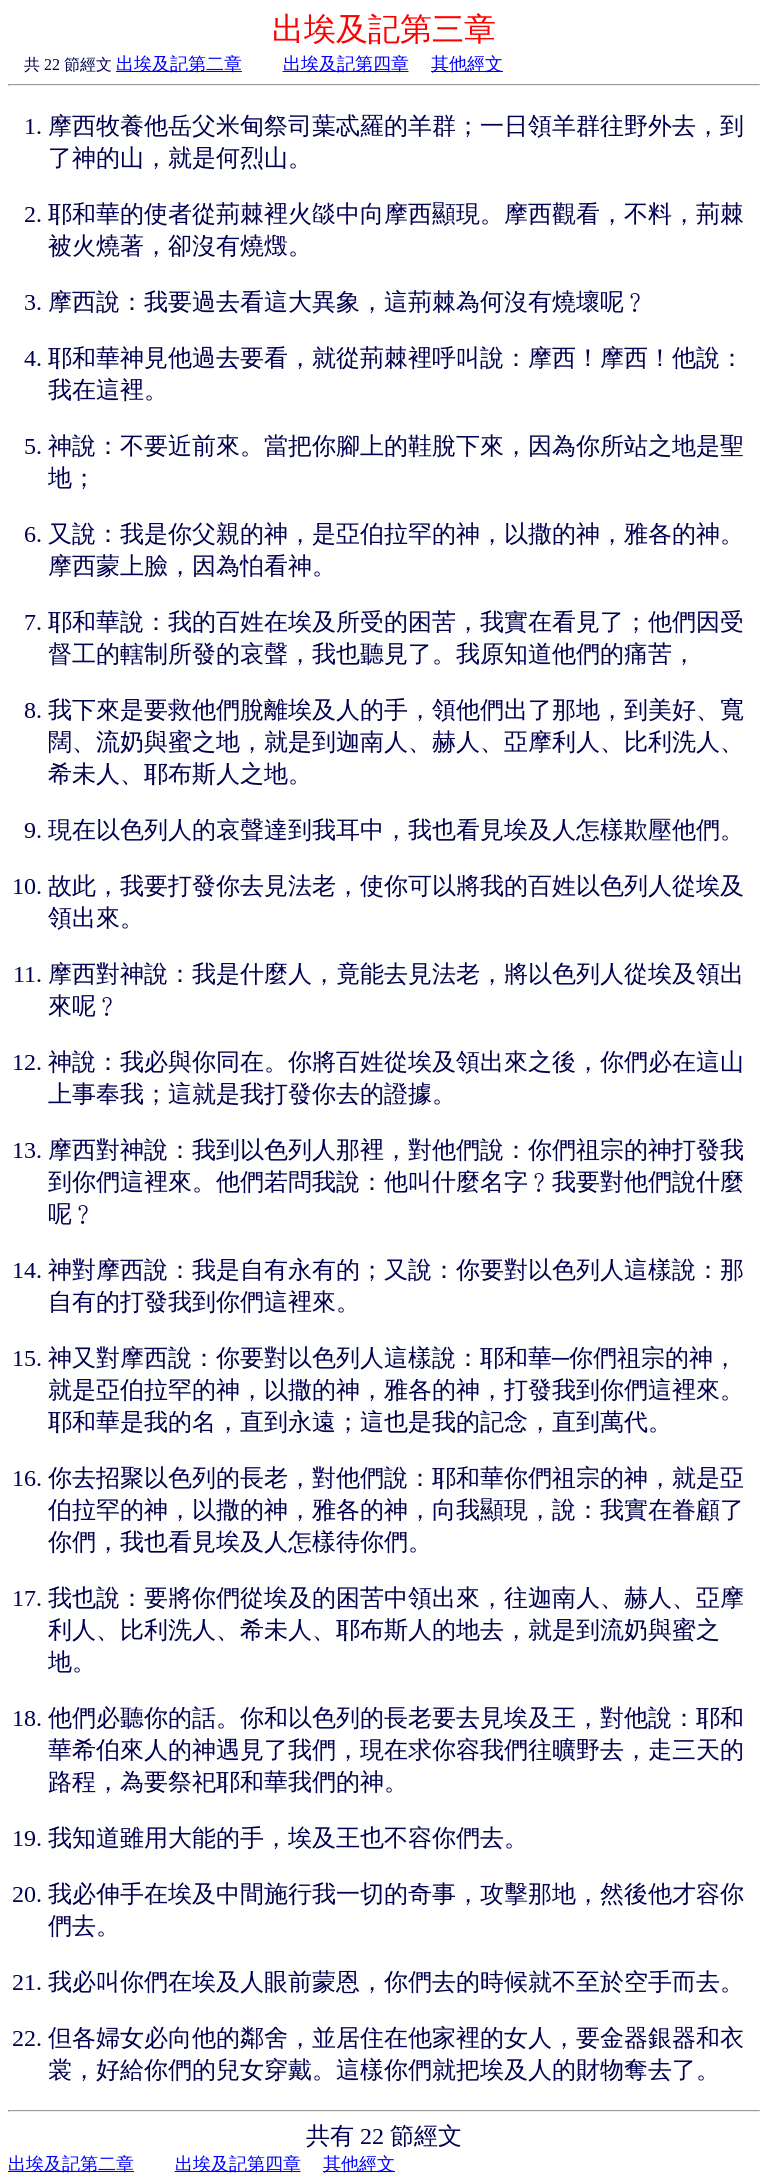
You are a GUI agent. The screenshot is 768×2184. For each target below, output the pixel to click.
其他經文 (467, 64)
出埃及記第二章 (179, 64)
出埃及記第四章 (346, 64)
